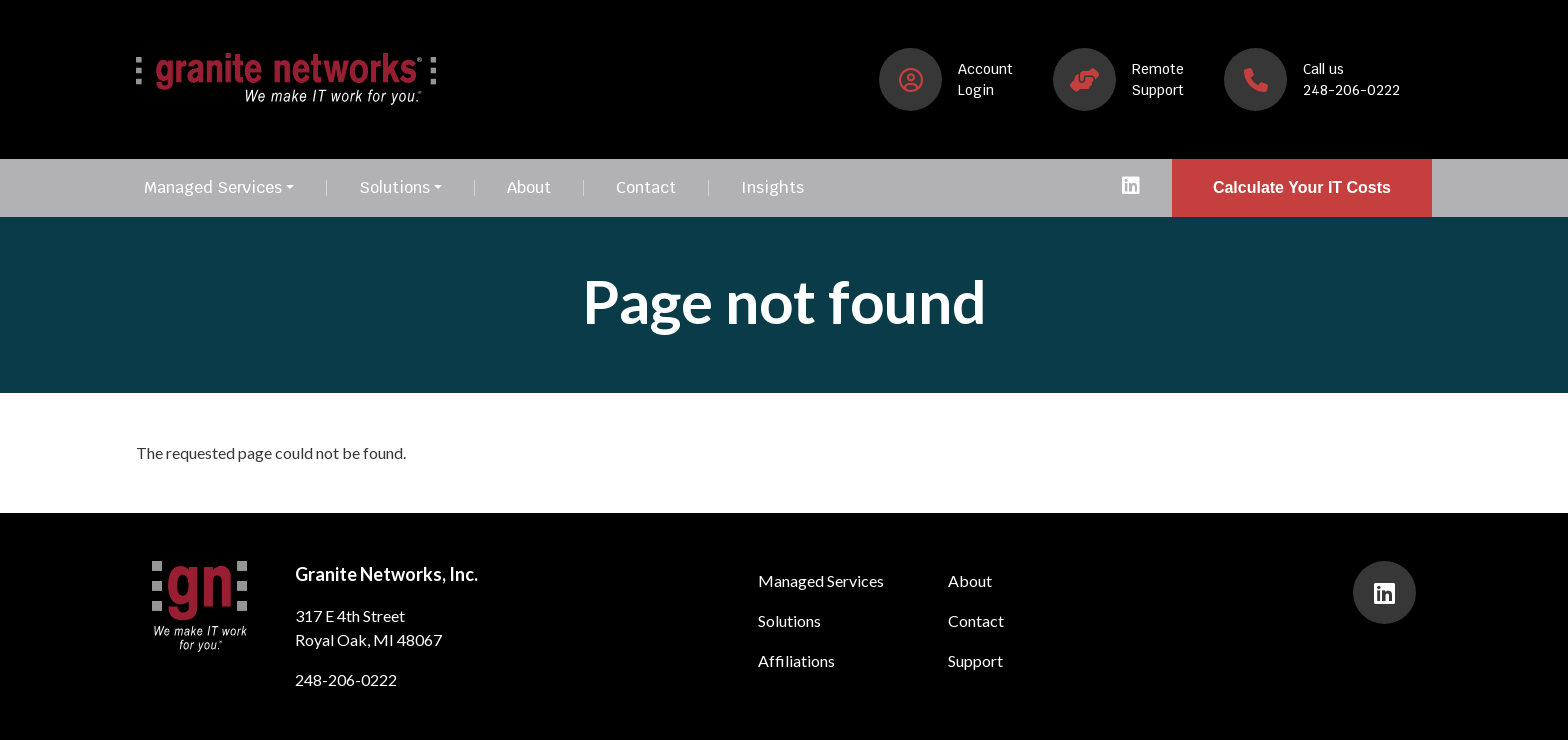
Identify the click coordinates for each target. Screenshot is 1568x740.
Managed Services (213, 188)
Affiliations (796, 660)
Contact (646, 188)
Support (975, 660)
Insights (772, 188)
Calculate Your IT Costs (1302, 187)
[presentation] (1131, 188)
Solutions (394, 188)
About (529, 188)
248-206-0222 (346, 679)
